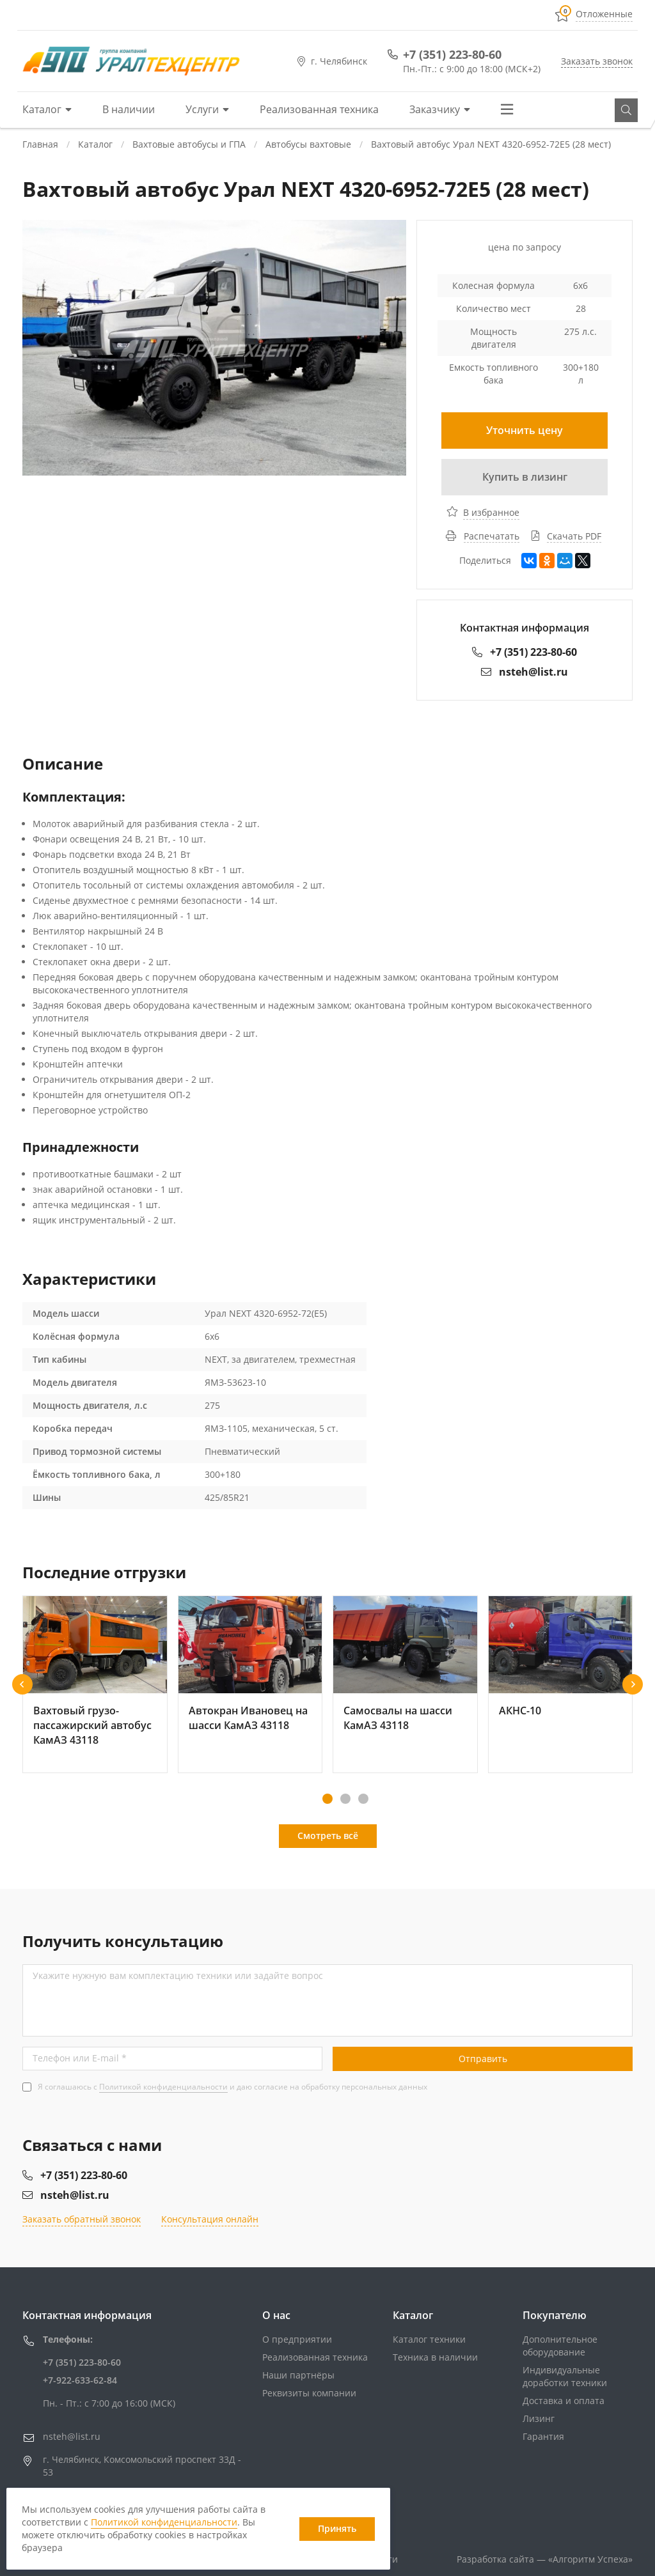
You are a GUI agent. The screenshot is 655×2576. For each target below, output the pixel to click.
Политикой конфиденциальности (163, 2086)
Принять (337, 2528)
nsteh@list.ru (524, 672)
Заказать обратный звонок (81, 2219)
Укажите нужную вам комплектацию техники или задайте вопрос (178, 1975)
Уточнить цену (524, 430)
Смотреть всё (327, 1835)
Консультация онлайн (209, 2219)
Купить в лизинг (524, 477)
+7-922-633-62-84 (80, 2380)
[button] (22, 1684)
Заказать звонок (597, 61)
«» (590, 2559)
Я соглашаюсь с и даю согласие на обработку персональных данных (232, 2086)
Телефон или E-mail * (80, 2058)
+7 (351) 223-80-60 (452, 54)
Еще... (512, 109)
